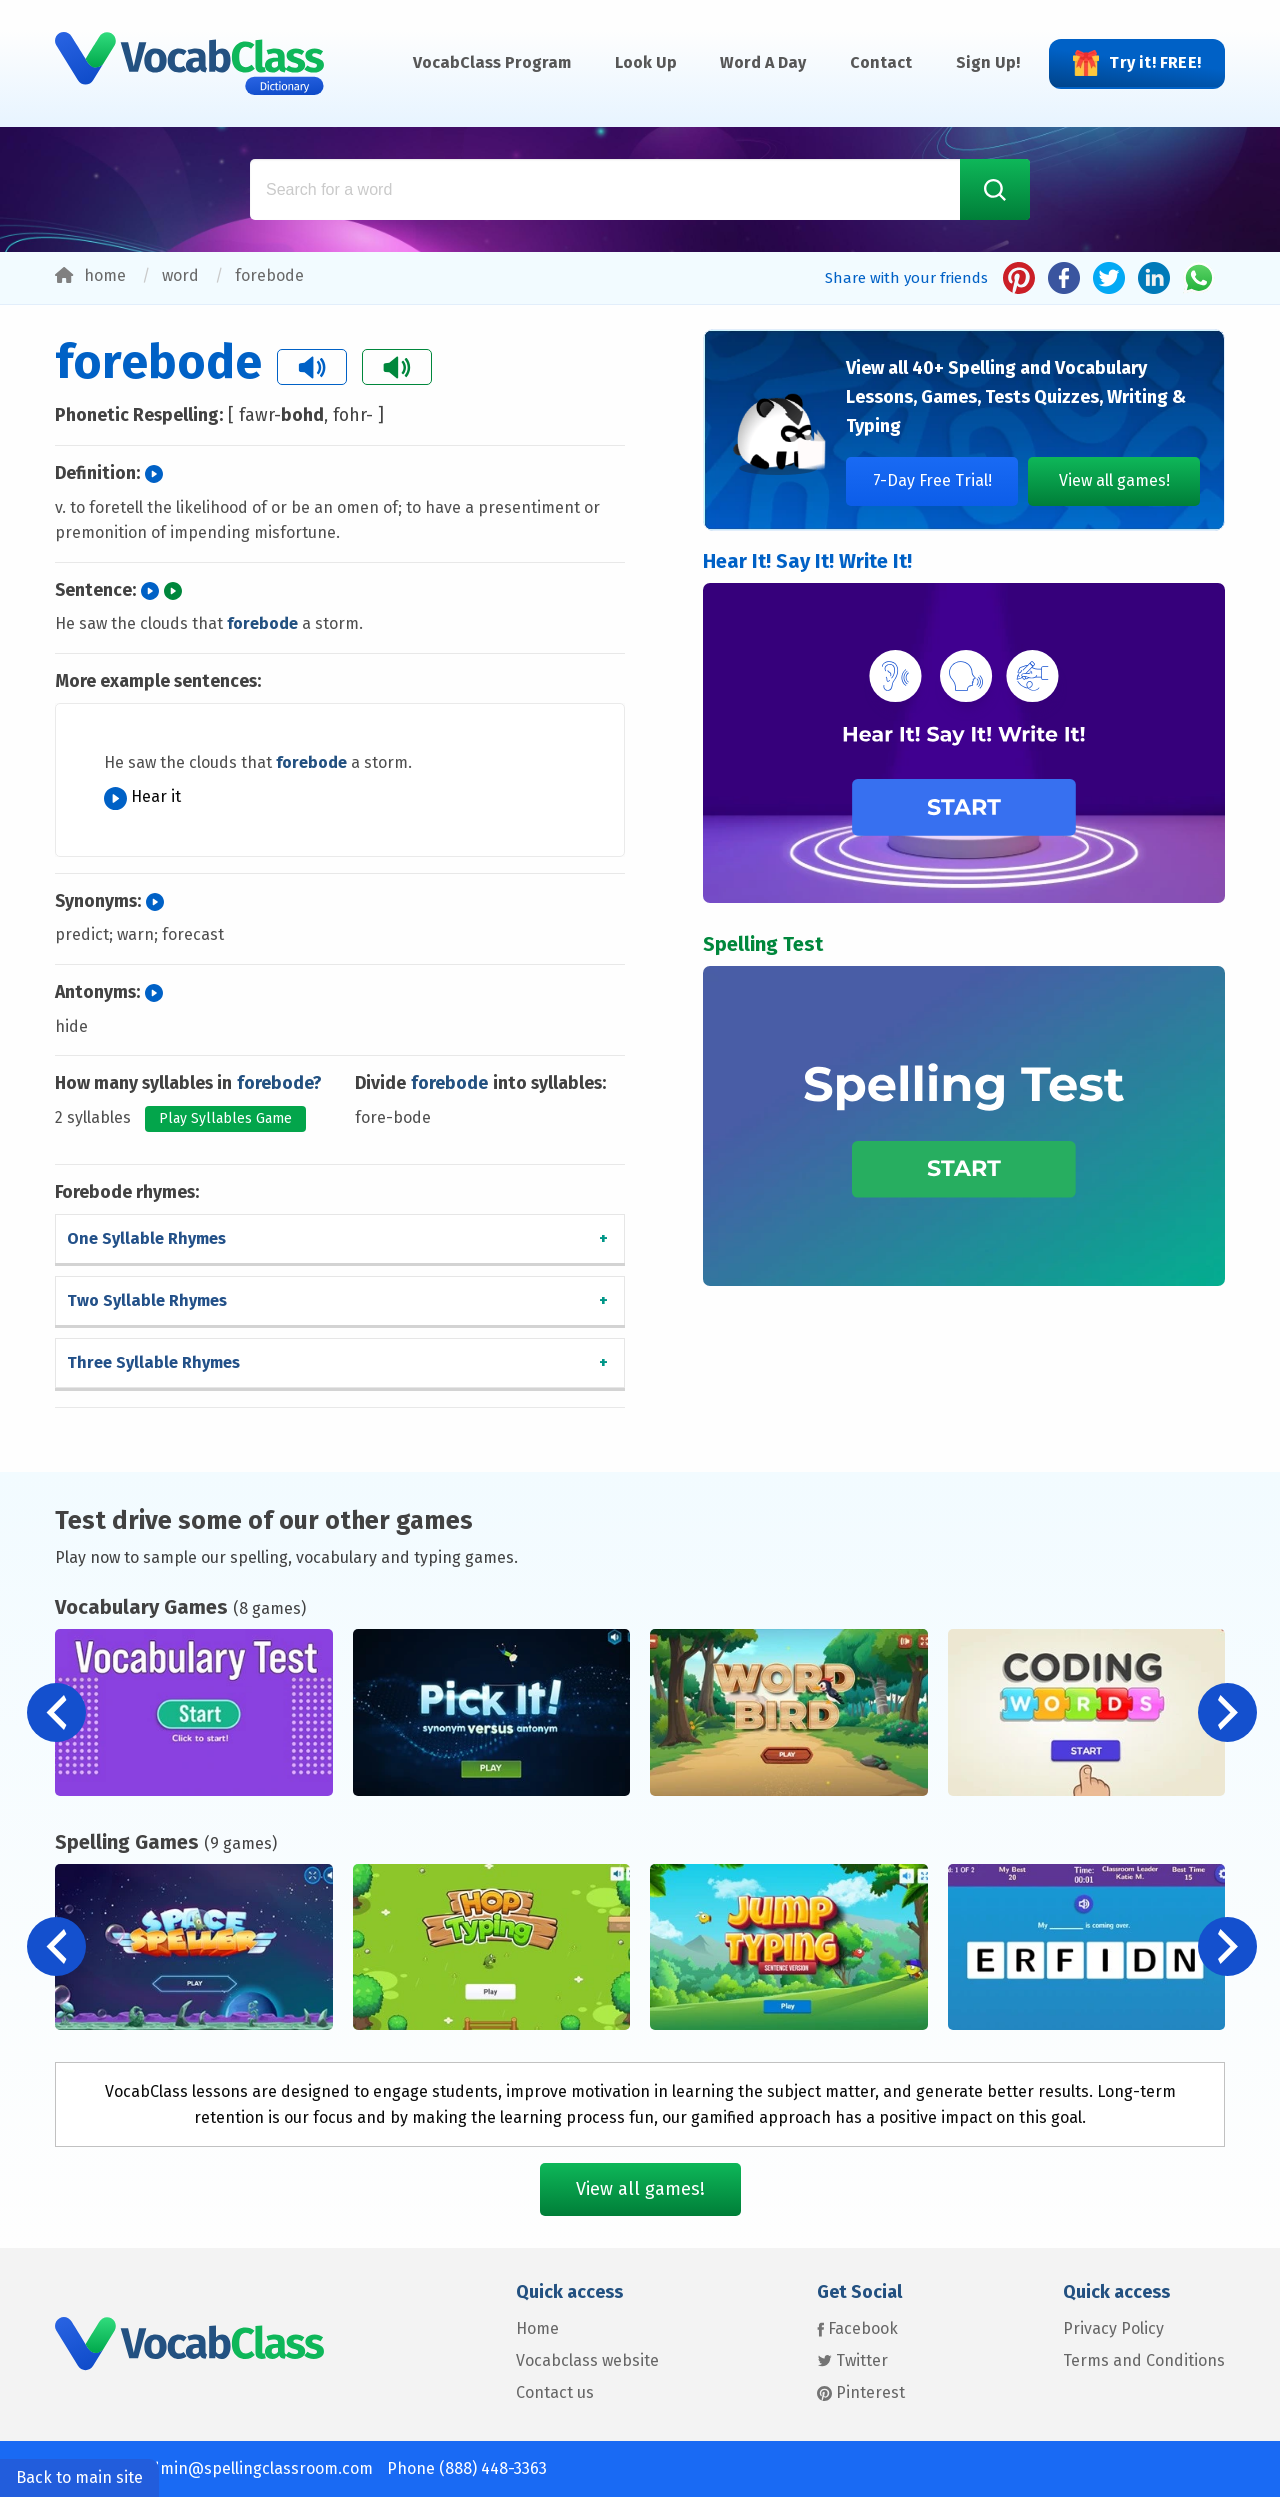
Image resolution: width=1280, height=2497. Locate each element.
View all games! (1114, 480)
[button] (1227, 1712)
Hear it (142, 796)
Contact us (555, 2392)
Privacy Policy (1113, 2328)
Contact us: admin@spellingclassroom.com (214, 2468)
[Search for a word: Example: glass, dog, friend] (640, 189)
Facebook (857, 2328)
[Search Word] (995, 189)
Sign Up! (988, 62)
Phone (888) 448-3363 (467, 2468)
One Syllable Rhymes (146, 1238)
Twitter (852, 2360)
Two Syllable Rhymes (147, 1300)
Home (537, 2328)
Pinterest (861, 2392)
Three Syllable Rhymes (153, 1362)
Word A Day (763, 62)
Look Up (646, 62)
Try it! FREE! (1137, 63)
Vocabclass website (587, 2360)
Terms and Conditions (1144, 2360)
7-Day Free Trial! (932, 480)
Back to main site (79, 2477)
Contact (881, 62)
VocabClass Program (492, 62)
